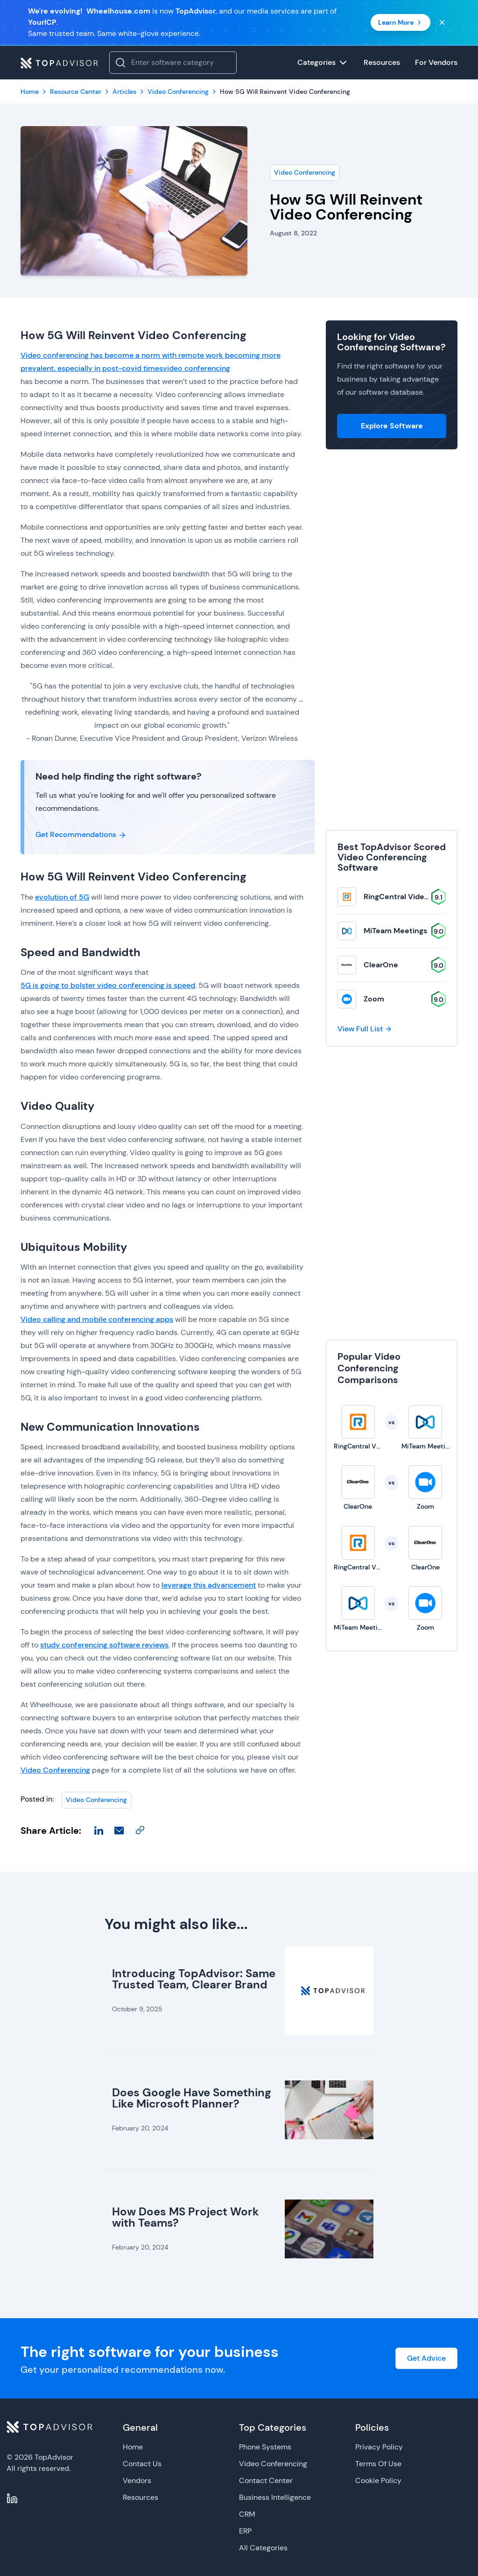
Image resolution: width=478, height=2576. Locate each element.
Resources (140, 2497)
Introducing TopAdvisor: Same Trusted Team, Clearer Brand (193, 1979)
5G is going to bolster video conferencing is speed (108, 985)
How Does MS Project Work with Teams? (185, 2217)
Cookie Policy (378, 2480)
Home (133, 2447)
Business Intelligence (275, 2497)
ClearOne (381, 965)
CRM (247, 2514)
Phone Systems (265, 2447)
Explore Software (392, 426)
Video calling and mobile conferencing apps (97, 1319)
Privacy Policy (379, 2447)
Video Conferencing (304, 172)
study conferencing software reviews (104, 1645)
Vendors (137, 2480)
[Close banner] (442, 22)
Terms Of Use (378, 2464)
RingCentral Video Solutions (414, 896)
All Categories (263, 2548)
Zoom (374, 999)
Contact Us (142, 2464)
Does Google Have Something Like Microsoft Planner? (191, 2098)
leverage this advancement (209, 1585)
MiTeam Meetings (395, 931)
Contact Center (266, 2480)
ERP (245, 2531)
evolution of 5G (62, 897)
